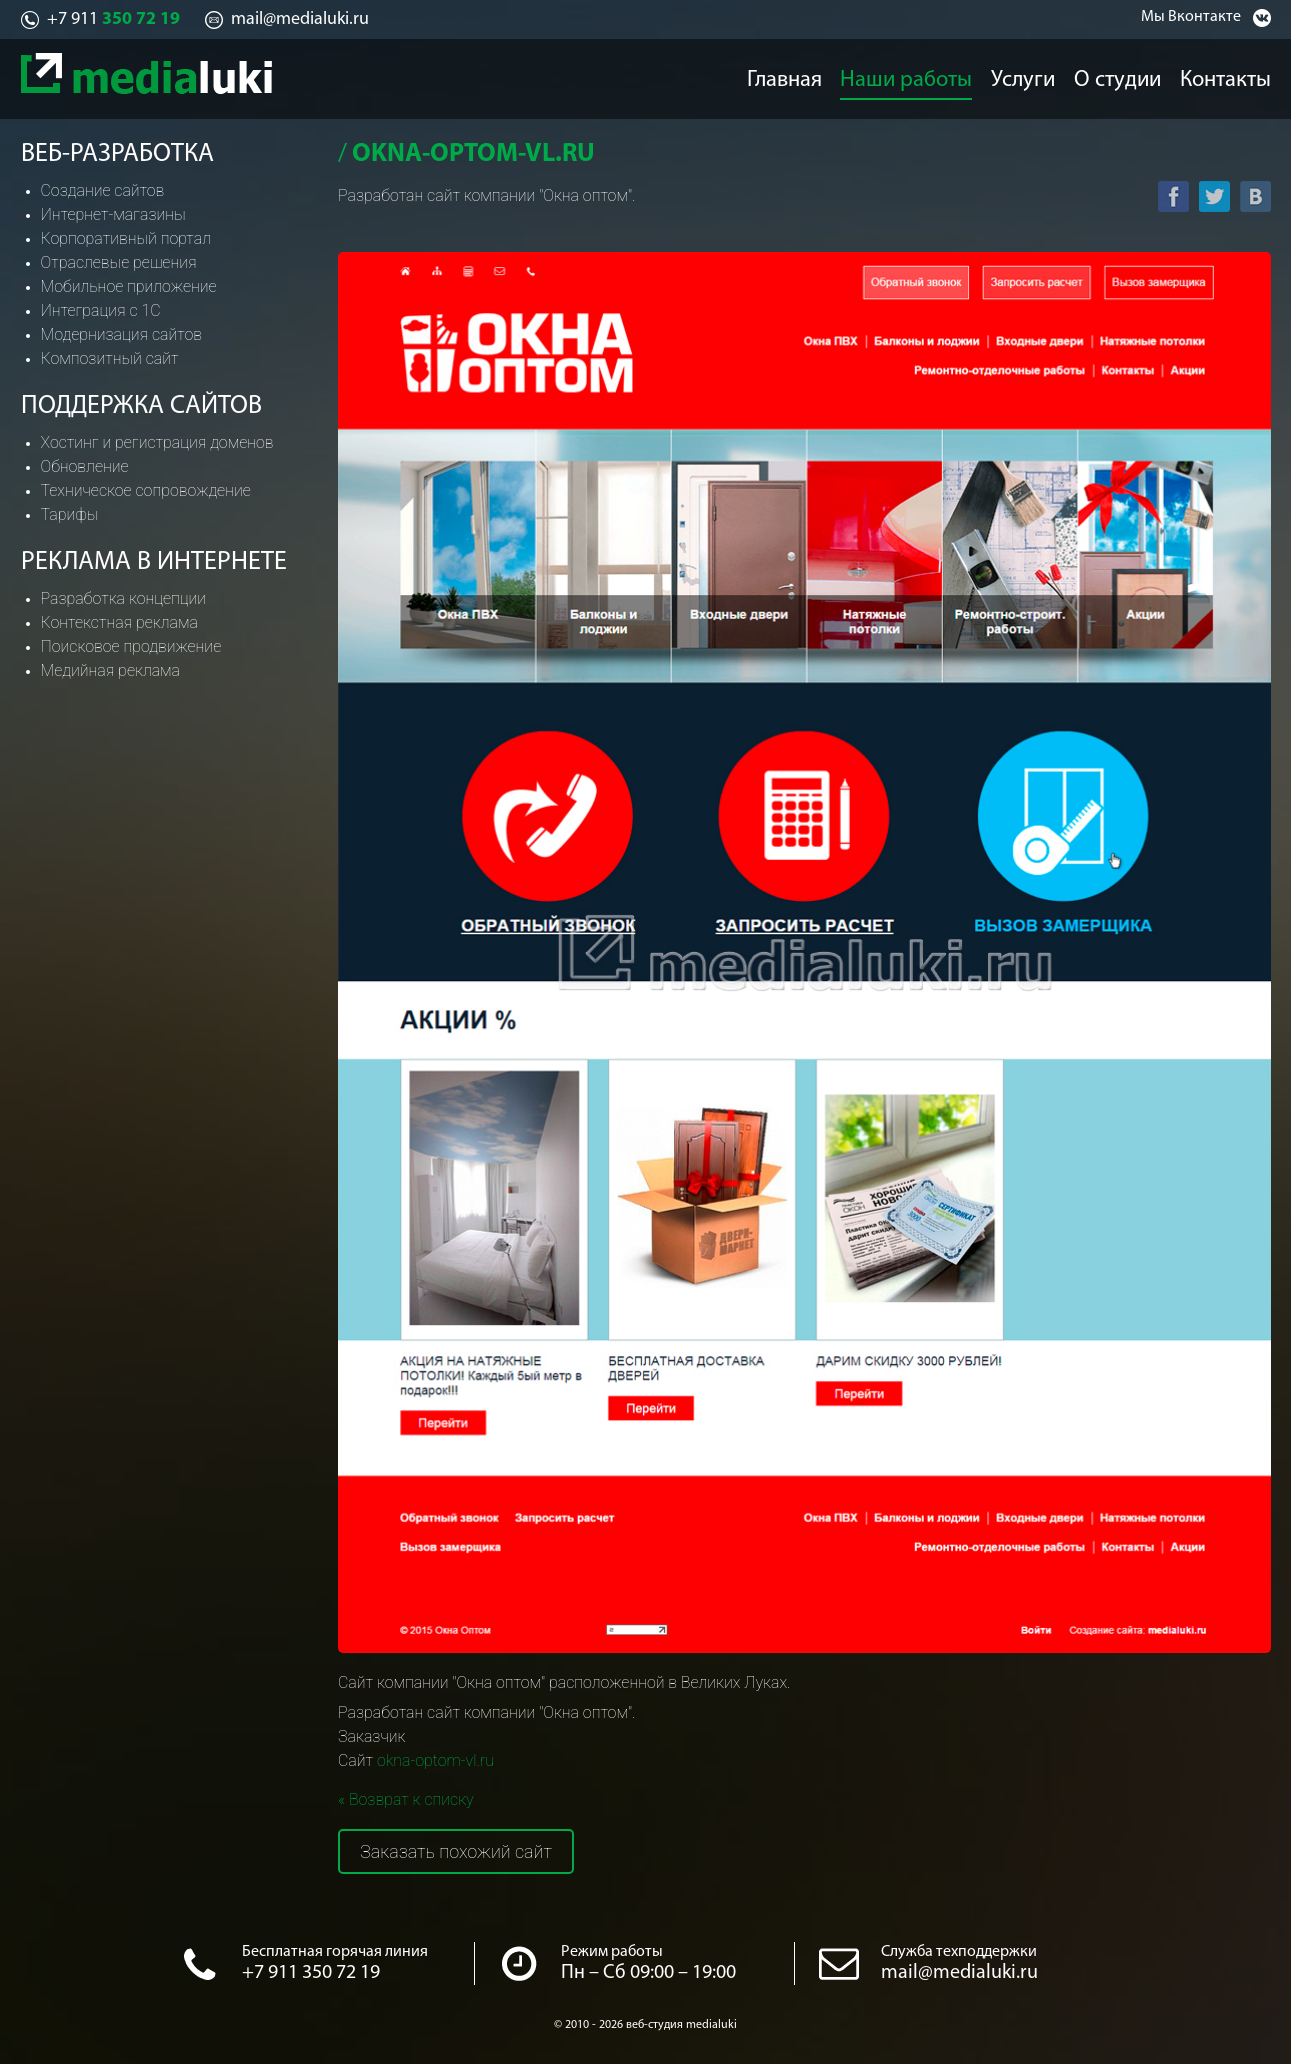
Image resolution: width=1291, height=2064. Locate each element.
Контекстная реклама (119, 622)
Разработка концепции (124, 598)
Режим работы (612, 1952)
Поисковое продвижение (131, 646)
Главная (780, 76)
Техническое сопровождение (146, 490)
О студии (1123, 76)
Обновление (85, 466)
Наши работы (903, 76)
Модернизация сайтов (122, 334)
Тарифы (70, 514)
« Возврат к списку (406, 1799)
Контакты (1237, 76)
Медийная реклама (111, 670)
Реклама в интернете (154, 562)
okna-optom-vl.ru (435, 1760)
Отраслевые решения (119, 262)
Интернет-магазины (113, 214)
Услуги (1021, 76)
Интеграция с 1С (101, 310)
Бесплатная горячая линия (335, 1952)
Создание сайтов (103, 190)
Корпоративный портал (126, 238)
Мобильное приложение (129, 286)
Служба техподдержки (959, 1952)
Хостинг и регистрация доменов (157, 442)
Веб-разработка (117, 154)
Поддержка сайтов (141, 406)
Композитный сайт (110, 358)
